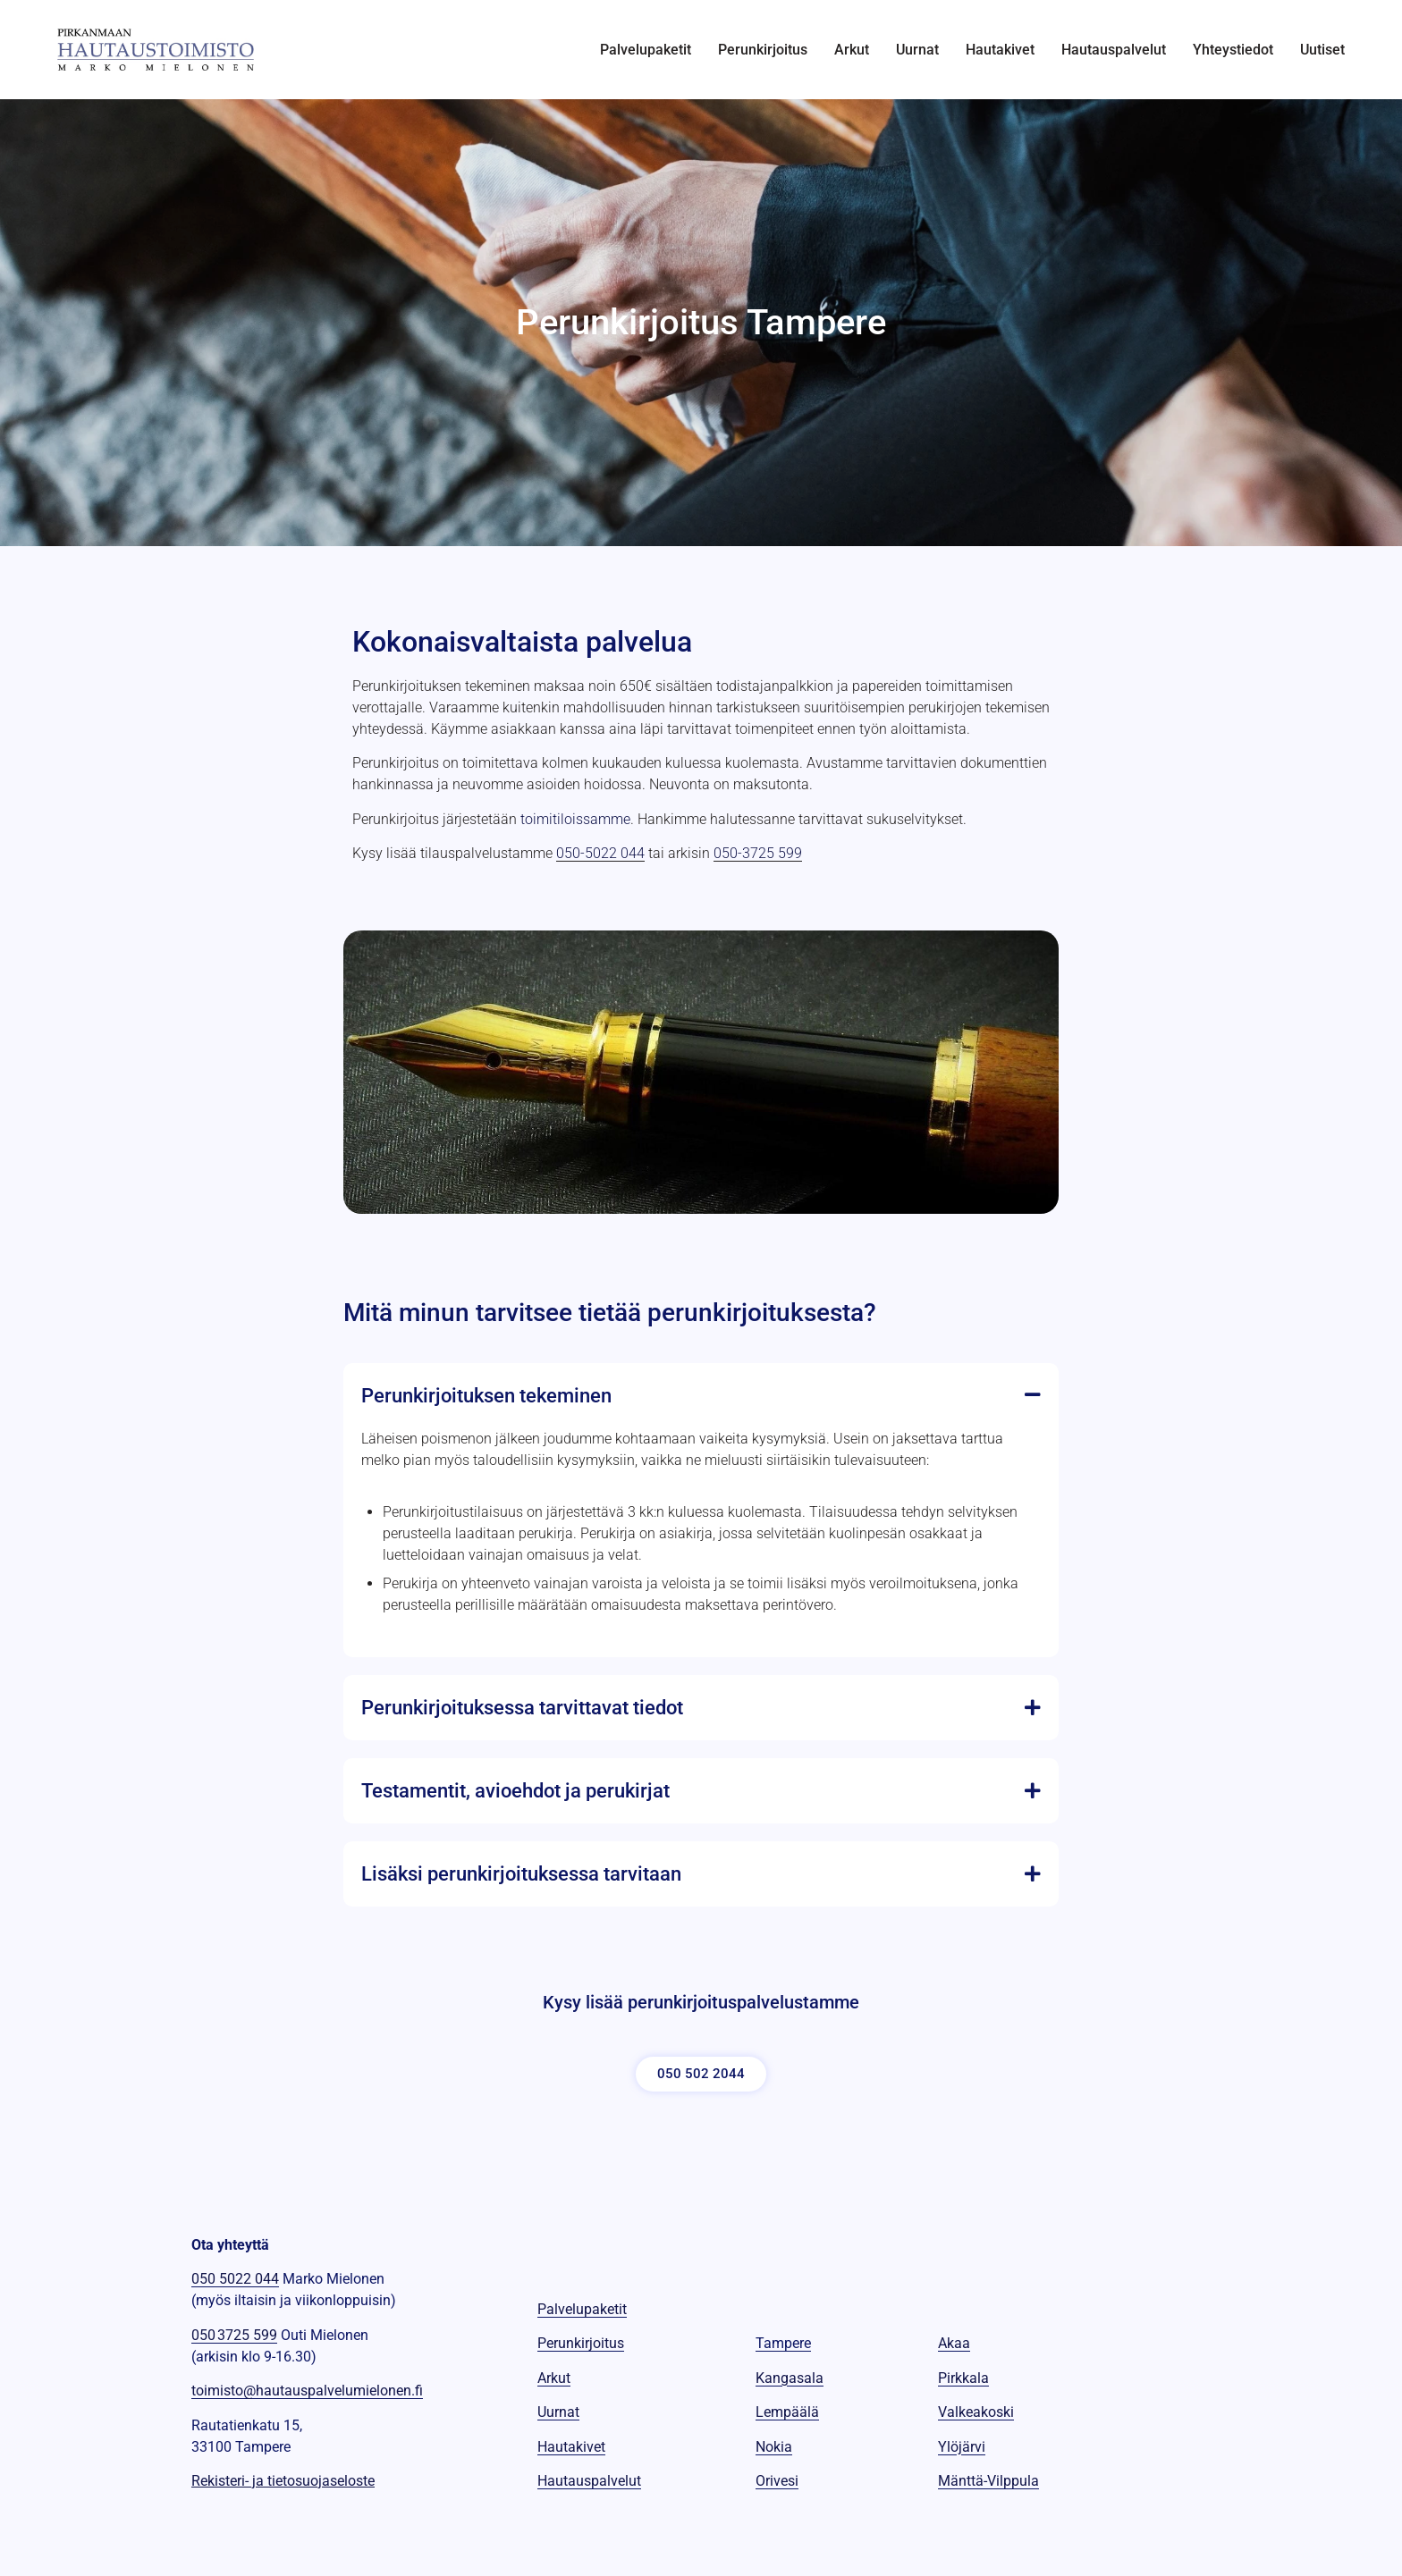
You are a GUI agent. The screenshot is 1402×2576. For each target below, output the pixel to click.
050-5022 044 (600, 853)
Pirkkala (963, 2378)
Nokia (774, 2446)
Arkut (851, 50)
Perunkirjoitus (762, 50)
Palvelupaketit (645, 50)
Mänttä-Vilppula (988, 2480)
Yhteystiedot (1233, 50)
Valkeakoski (976, 2411)
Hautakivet (1000, 50)
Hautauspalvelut (1113, 50)
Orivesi (777, 2480)
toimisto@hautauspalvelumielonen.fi (307, 2390)
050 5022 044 (235, 2278)
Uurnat (917, 50)
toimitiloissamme (575, 819)
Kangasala (789, 2378)
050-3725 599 (758, 853)
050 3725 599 (234, 2335)
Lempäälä (787, 2411)
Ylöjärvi (961, 2446)
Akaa (954, 2343)
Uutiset (1322, 50)
